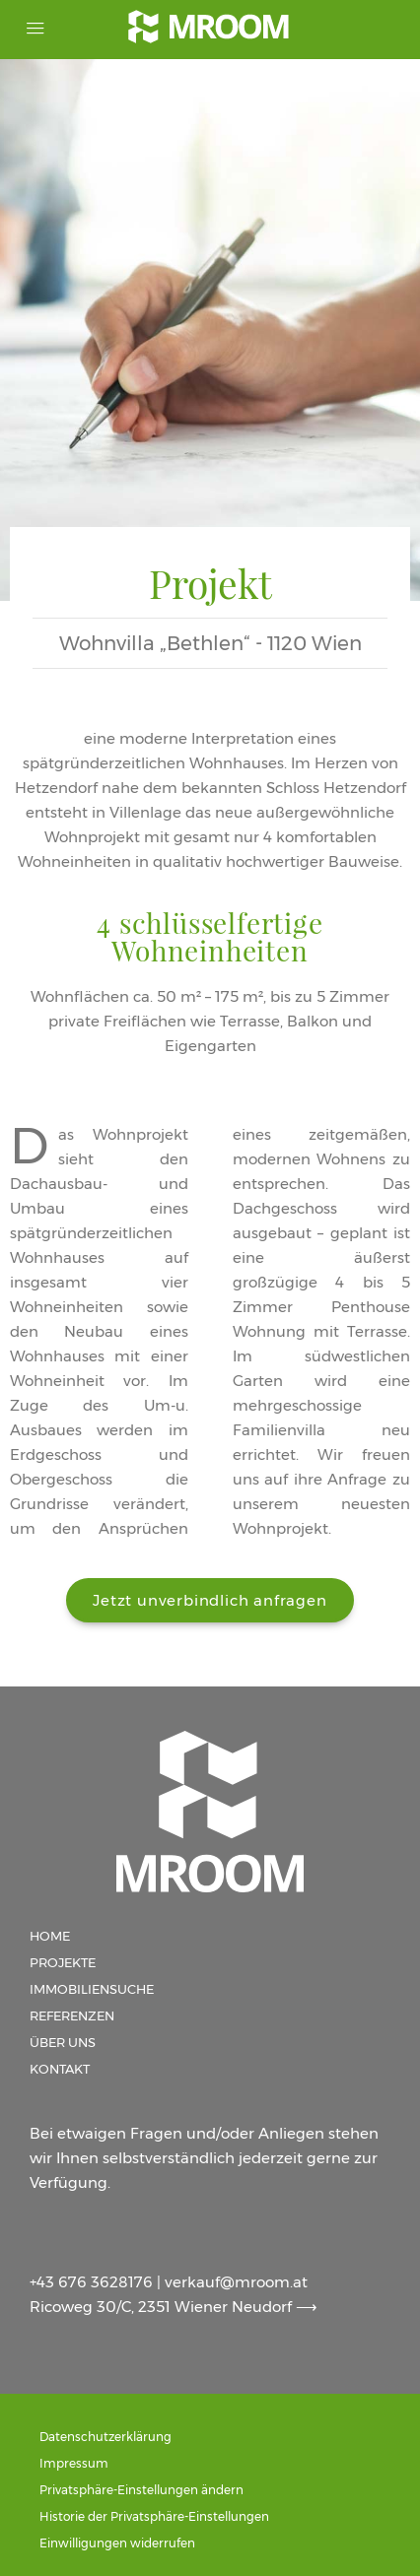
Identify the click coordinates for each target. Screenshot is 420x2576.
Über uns (63, 2042)
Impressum (73, 2463)
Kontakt (60, 2069)
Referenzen (72, 2015)
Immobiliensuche (92, 1989)
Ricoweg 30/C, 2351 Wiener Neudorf (163, 2306)
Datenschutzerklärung (105, 2436)
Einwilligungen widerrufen (117, 2543)
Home (50, 1936)
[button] (209, 1600)
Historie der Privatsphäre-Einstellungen (154, 2516)
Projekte (63, 1962)
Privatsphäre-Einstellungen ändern (141, 2489)
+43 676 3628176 (91, 2282)
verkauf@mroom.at (236, 2282)
